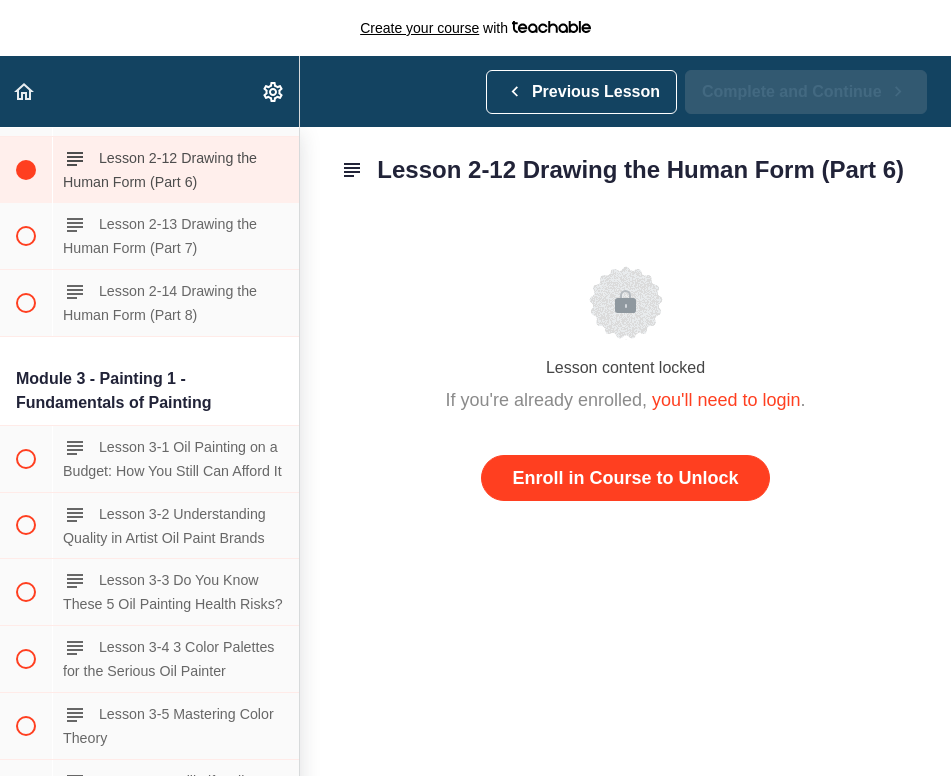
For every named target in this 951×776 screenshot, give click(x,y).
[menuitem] (274, 91)
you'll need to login (726, 400)
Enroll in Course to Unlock (625, 478)
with (475, 28)
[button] (25, 91)
